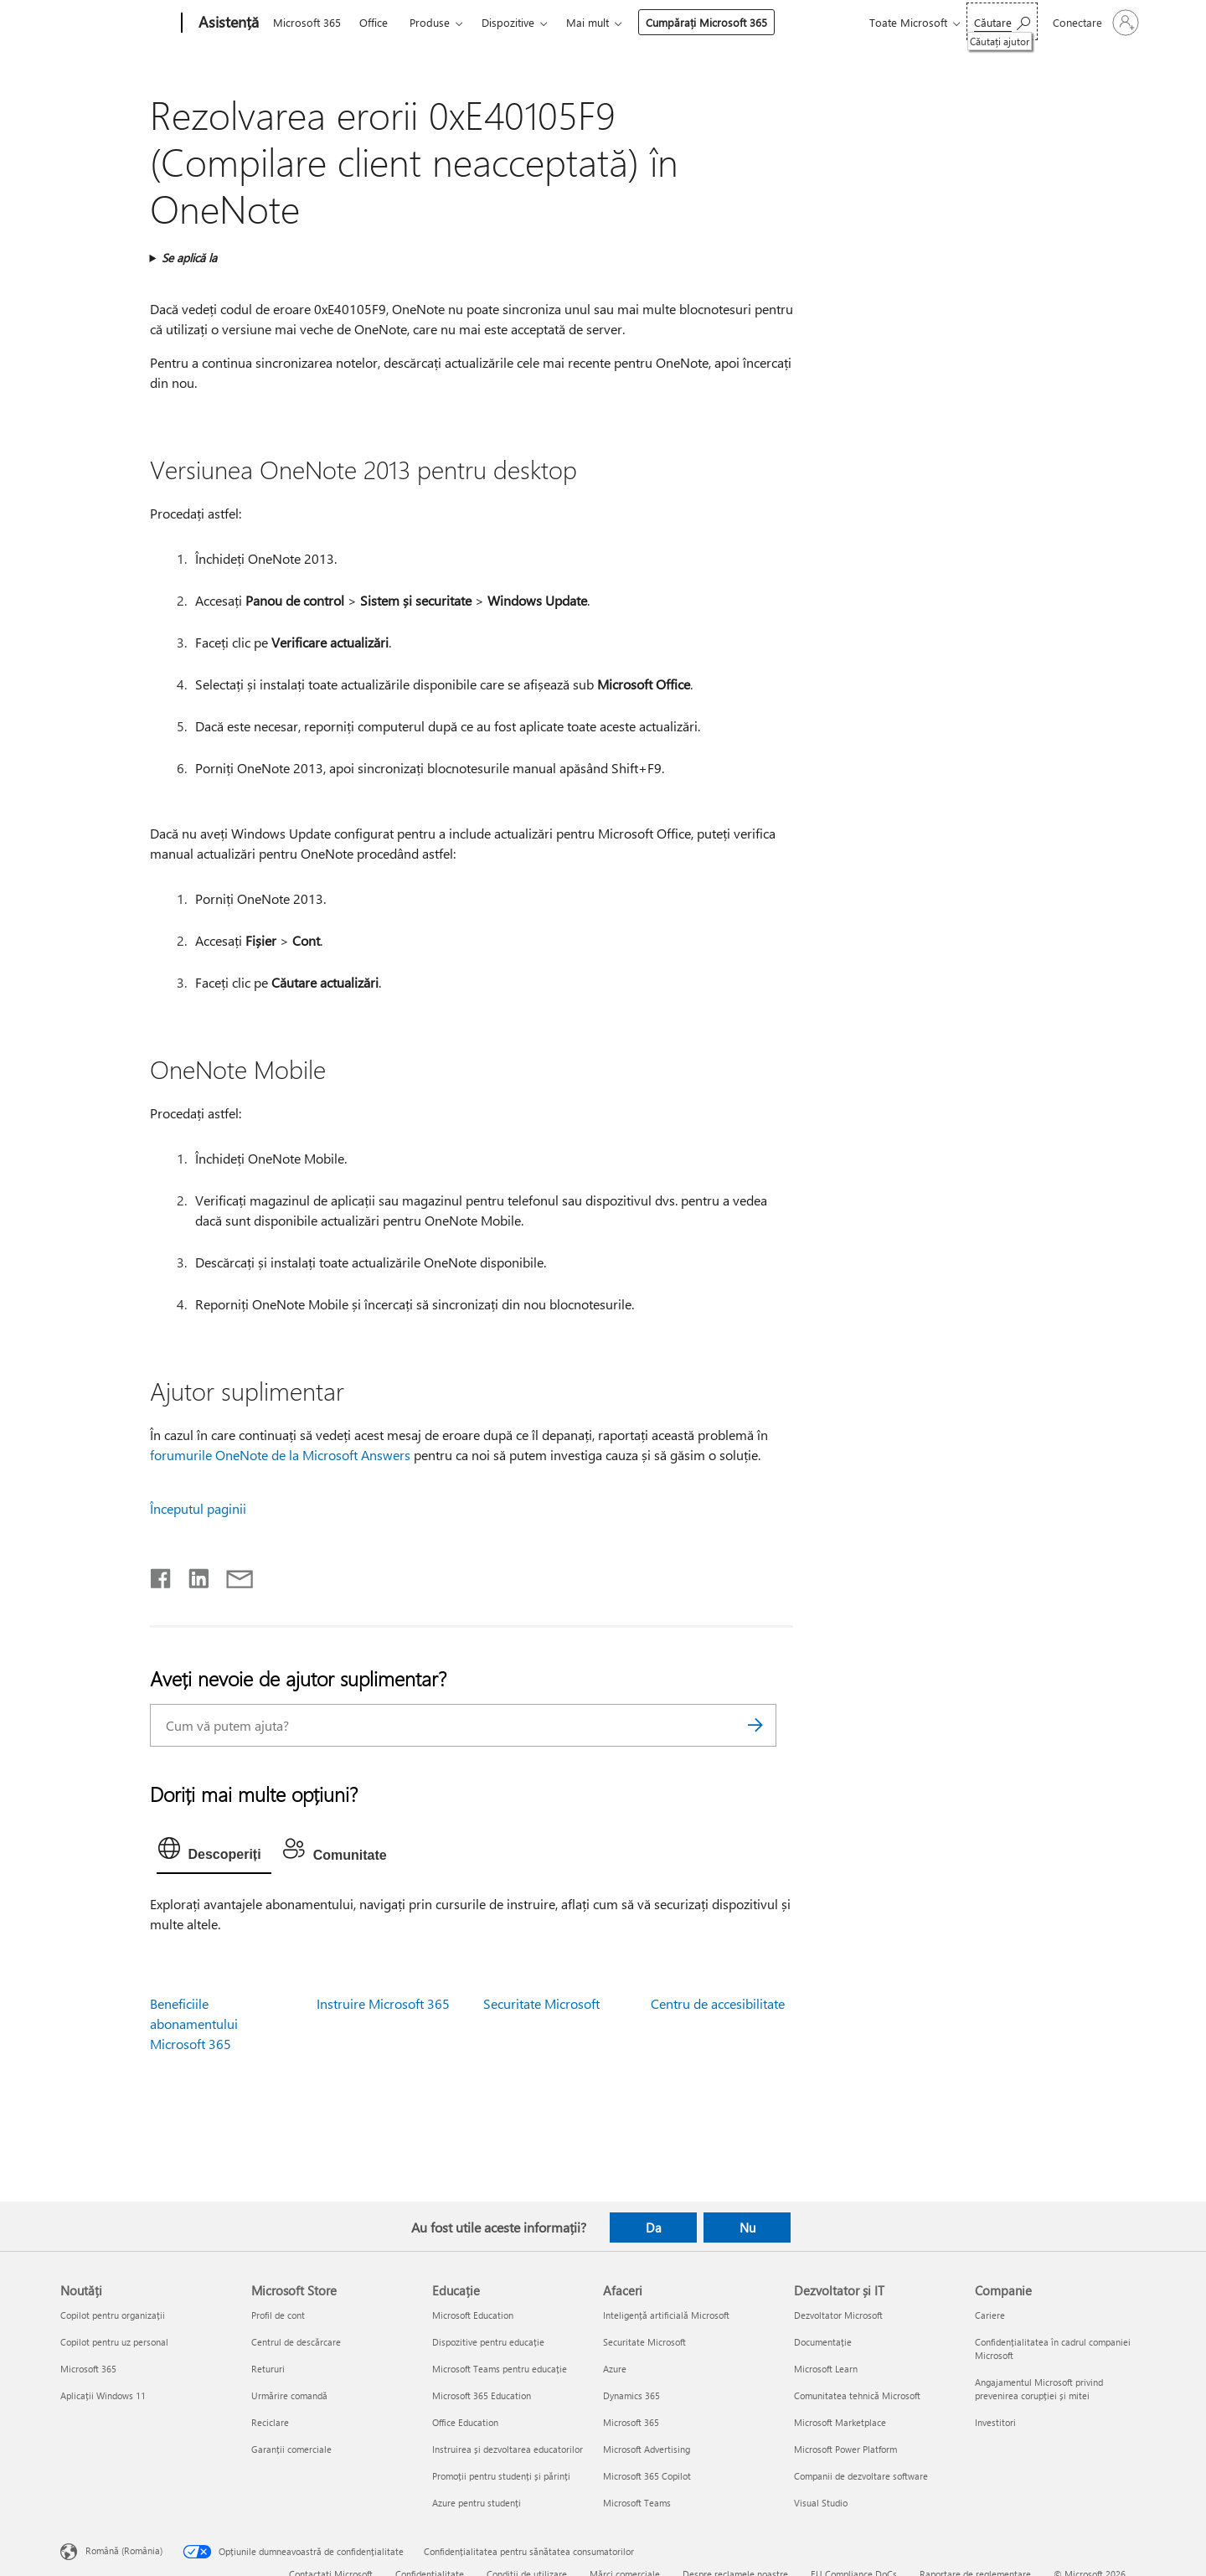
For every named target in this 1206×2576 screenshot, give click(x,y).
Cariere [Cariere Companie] (990, 2315)
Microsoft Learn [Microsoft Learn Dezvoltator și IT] (826, 2368)
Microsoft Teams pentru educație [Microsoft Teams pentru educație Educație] (499, 2368)
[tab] (214, 1852)
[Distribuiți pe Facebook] (161, 1575)
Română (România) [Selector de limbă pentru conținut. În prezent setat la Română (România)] (123, 2549)
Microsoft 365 (307, 22)
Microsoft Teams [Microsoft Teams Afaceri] (637, 2502)
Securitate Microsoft (541, 2003)
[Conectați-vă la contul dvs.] (1094, 23)
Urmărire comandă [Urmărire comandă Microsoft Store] (289, 2395)
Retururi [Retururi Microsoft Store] (268, 2368)
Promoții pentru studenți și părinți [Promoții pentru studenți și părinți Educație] (501, 2476)
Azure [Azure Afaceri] (614, 2368)
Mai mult (587, 22)
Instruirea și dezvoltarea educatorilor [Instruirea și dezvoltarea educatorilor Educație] (507, 2449)
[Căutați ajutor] (1002, 21)
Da (654, 2227)
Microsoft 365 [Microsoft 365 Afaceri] (631, 2422)
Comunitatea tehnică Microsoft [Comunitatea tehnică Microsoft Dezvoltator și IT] (857, 2395)
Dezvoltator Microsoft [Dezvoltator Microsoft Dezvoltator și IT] (838, 2315)
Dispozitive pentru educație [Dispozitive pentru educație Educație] (488, 2342)
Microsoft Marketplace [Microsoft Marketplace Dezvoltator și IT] (840, 2422)
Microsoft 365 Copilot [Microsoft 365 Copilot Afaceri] (647, 2476)
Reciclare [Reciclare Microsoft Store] (270, 2422)
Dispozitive (508, 22)
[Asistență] (227, 23)
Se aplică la (189, 258)
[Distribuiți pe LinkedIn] (192, 1575)
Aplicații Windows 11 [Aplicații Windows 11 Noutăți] (103, 2395)
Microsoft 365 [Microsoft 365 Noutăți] (88, 2368)
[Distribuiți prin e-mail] (232, 1575)
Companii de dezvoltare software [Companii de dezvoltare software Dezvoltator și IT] (861, 2476)
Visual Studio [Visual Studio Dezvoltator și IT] (821, 2502)
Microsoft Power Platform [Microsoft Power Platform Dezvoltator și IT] (845, 2449)
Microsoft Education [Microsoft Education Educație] (472, 2315)
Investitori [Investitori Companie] (995, 2422)
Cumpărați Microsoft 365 (706, 22)
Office (373, 22)
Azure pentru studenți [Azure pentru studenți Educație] (476, 2502)
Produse (430, 22)
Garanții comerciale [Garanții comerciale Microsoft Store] (291, 2449)
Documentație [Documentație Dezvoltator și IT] (823, 2342)
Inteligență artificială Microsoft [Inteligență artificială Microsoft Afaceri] (666, 2315)
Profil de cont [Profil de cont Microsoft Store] (278, 2315)
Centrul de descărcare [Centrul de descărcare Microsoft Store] (296, 2342)
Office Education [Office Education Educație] (465, 2422)
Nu (747, 2227)
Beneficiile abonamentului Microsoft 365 (194, 2023)
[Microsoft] (117, 23)
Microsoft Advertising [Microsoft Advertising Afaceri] (646, 2449)
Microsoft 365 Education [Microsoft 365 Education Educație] (481, 2395)
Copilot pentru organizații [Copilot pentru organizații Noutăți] (112, 2315)
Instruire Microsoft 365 (383, 2003)
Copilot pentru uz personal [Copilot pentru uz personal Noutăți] (114, 2342)
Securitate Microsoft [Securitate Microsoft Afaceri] (644, 2342)
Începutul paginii (198, 1508)
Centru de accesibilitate (718, 2003)
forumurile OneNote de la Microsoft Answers (280, 1455)
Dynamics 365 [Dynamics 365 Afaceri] (631, 2395)
